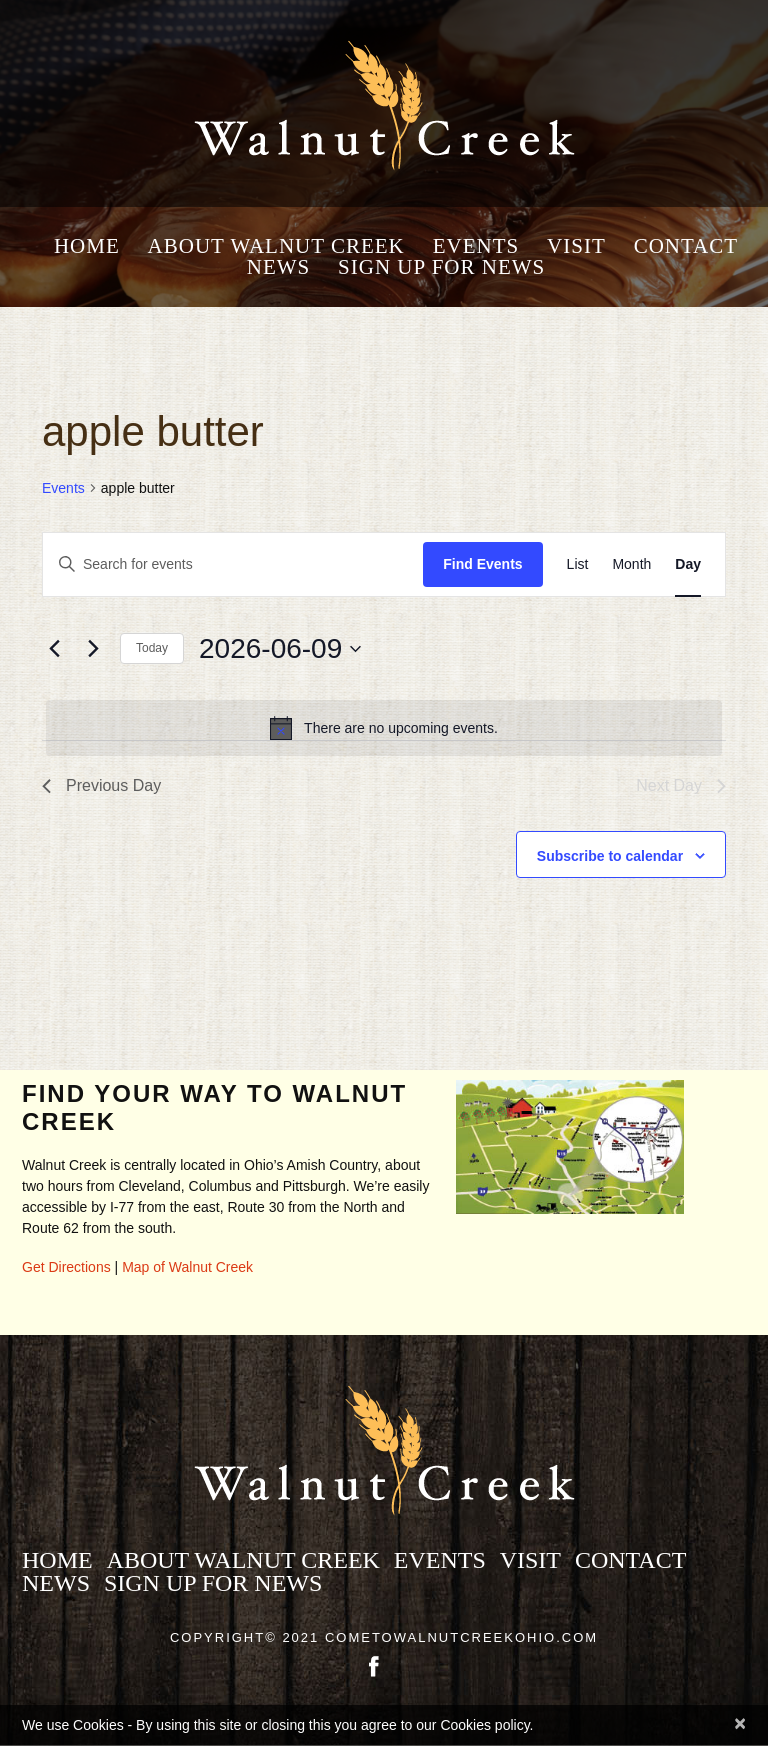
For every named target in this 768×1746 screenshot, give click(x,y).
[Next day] (93, 649)
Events (476, 246)
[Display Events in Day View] (688, 564)
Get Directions (66, 1267)
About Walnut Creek (276, 246)
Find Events (482, 564)
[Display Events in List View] (578, 564)
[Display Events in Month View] (631, 564)
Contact (686, 246)
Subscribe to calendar (610, 856)
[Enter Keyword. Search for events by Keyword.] (233, 564)
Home (87, 246)
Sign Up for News (441, 267)
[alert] (384, 728)
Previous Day (101, 785)
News (279, 267)
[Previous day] (54, 649)
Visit (576, 246)
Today (152, 648)
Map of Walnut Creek (187, 1267)
